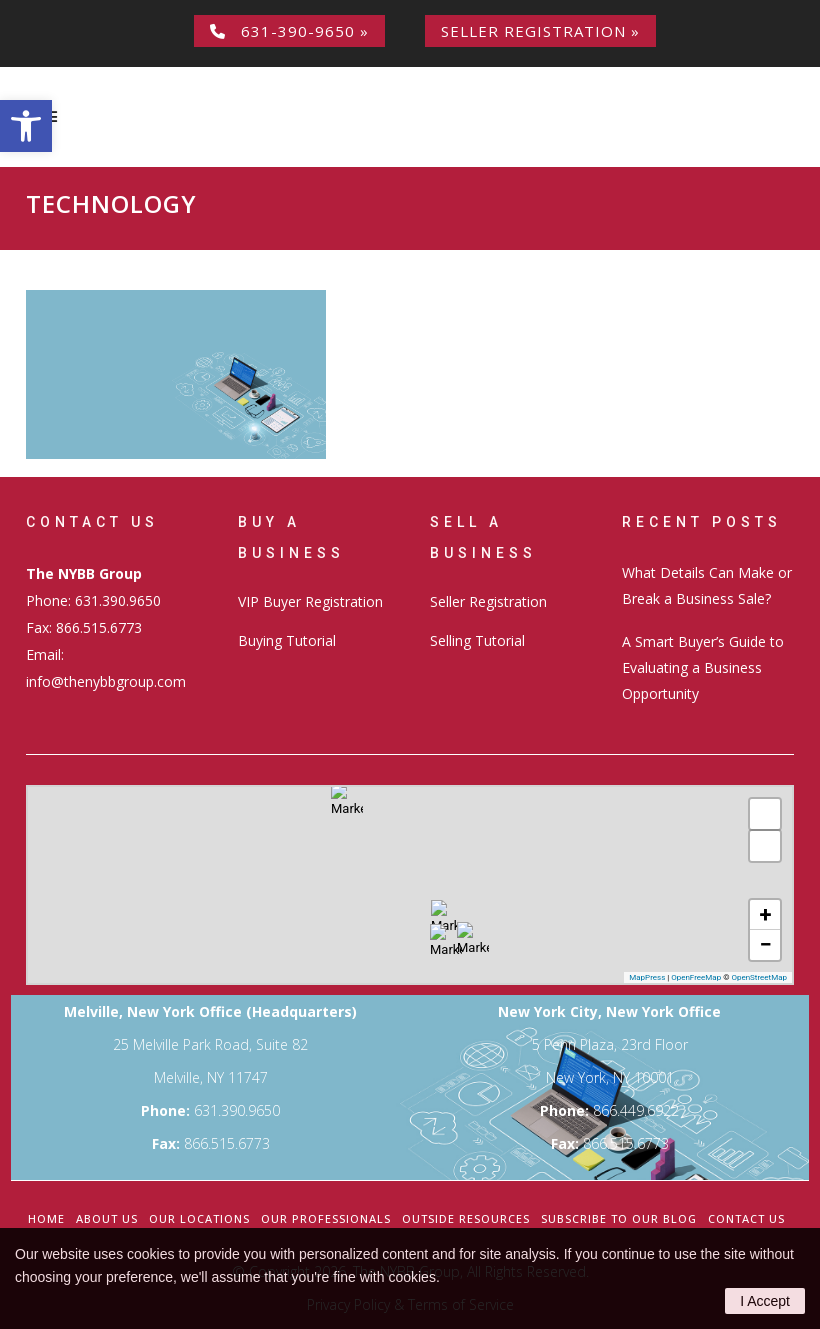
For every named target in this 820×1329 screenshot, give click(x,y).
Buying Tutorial (287, 640)
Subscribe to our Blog (619, 1218)
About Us (107, 1218)
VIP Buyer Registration (310, 601)
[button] (26, 126)
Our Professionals (326, 1218)
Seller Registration (488, 601)
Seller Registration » (540, 31)
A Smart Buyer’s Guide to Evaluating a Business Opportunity (703, 667)
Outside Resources (466, 1218)
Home (46, 1218)
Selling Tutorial (477, 640)
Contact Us (746, 1218)
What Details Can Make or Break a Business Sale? (707, 585)
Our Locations (199, 1218)
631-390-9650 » (289, 31)
